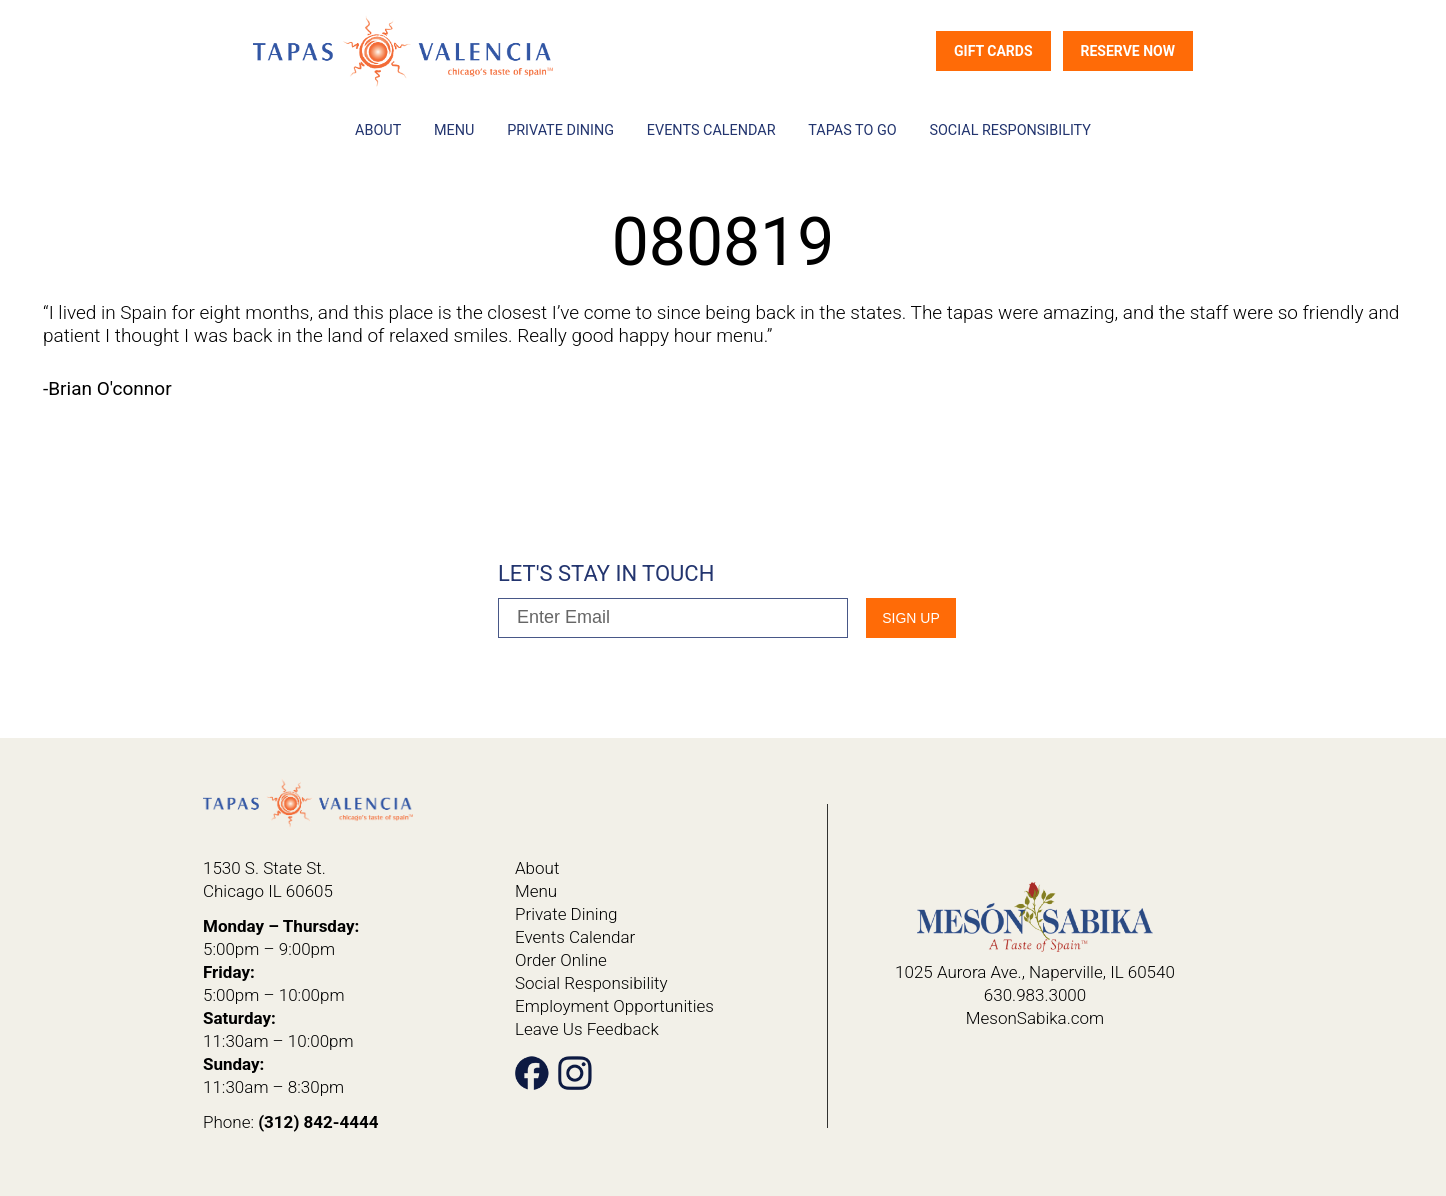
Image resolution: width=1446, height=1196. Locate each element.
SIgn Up (911, 618)
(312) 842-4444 (318, 1122)
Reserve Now (1128, 51)
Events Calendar (711, 130)
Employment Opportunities (614, 1006)
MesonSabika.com (1035, 1018)
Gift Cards (993, 51)
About (378, 130)
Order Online (561, 960)
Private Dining (560, 130)
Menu (454, 130)
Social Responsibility (1010, 130)
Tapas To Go (852, 130)
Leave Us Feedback (587, 1029)
